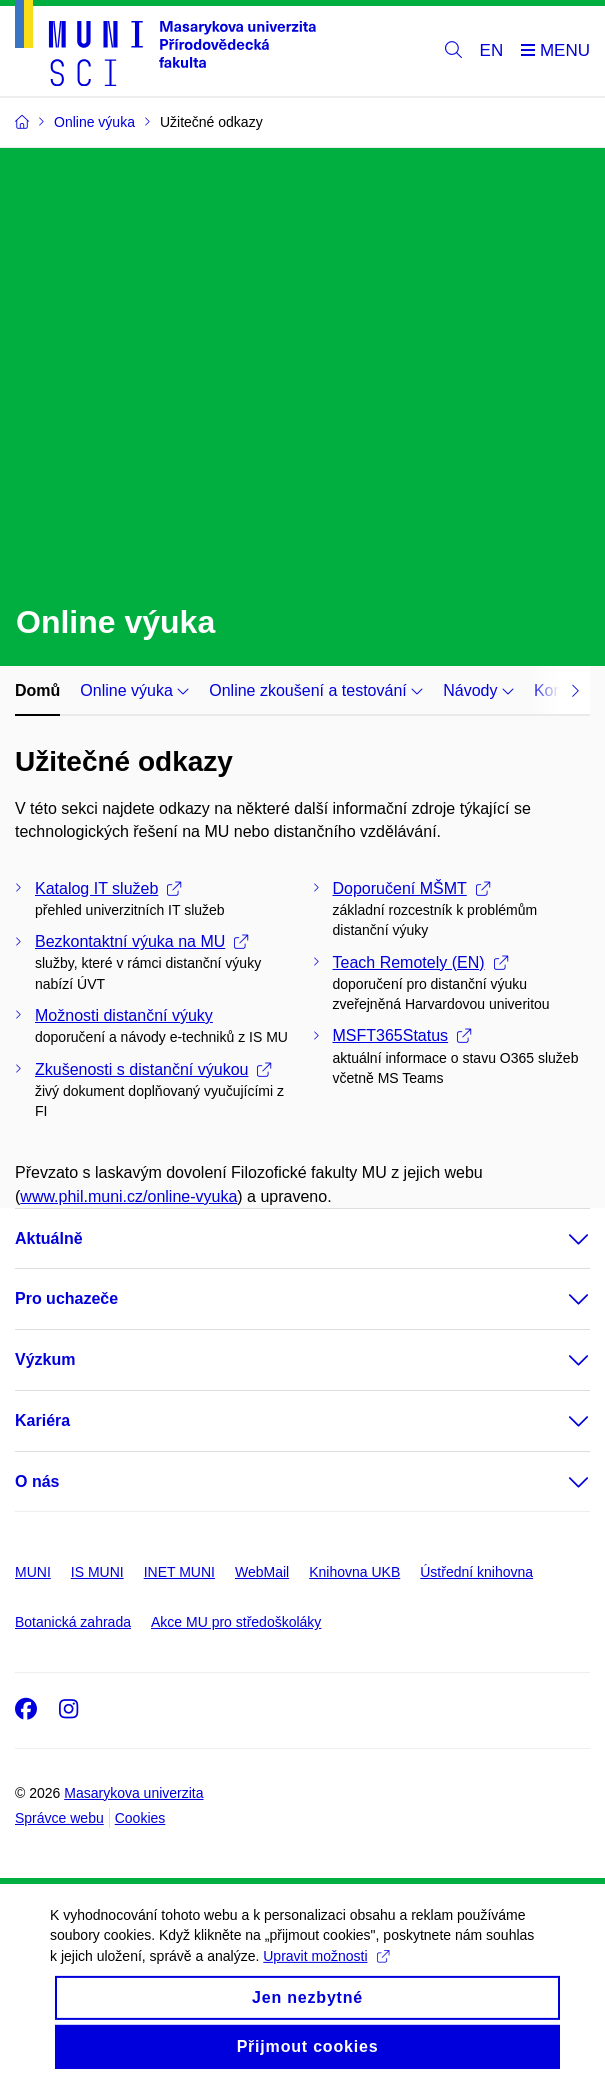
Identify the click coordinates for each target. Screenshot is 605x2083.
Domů (37, 690)
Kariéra (42, 1420)
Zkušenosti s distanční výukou (153, 1069)
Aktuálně (49, 1238)
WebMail (262, 1572)
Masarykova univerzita (133, 1793)
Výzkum (45, 1359)
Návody (478, 690)
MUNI (33, 1572)
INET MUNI (179, 1572)
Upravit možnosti (325, 1976)
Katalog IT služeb (108, 888)
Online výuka (134, 690)
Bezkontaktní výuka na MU (141, 941)
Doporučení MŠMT (411, 888)
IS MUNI (97, 1572)
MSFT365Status (402, 1035)
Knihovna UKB (354, 1572)
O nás (37, 1481)
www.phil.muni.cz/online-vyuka (128, 1196)
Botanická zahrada (73, 1622)
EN (492, 50)
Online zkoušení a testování (316, 690)
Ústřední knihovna (476, 1572)
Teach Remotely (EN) (420, 962)
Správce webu (59, 1818)
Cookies (140, 1818)
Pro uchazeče (66, 1298)
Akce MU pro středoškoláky (236, 1622)
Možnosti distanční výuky (124, 1015)
